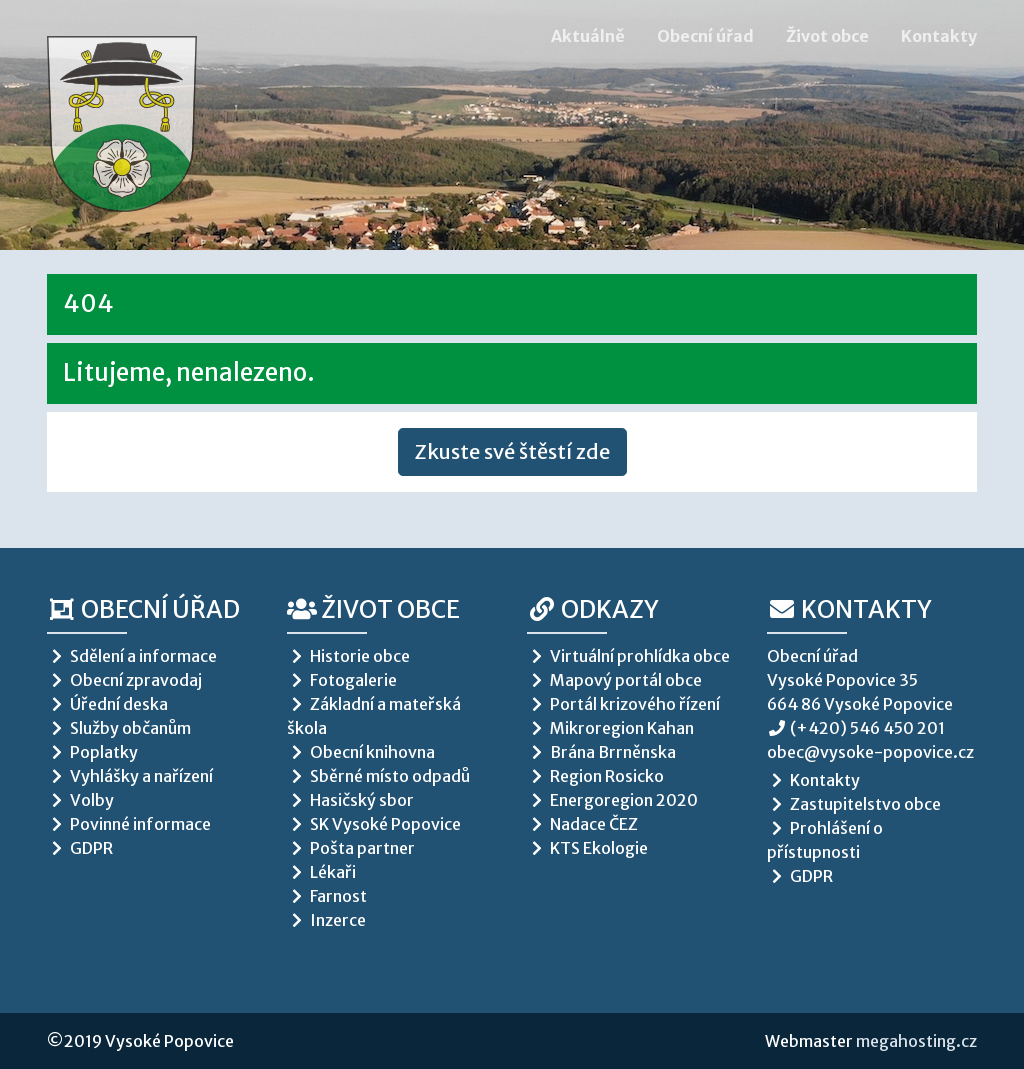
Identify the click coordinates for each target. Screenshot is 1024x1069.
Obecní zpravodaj (124, 680)
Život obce (827, 36)
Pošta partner (351, 848)
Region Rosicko (595, 776)
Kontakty (939, 36)
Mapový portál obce (614, 680)
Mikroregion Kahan (610, 728)
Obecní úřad (705, 36)
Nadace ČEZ (582, 824)
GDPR (80, 848)
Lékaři (321, 872)
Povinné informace (129, 824)
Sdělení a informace (132, 656)
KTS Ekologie (587, 848)
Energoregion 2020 (612, 800)
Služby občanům (119, 728)
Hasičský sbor (350, 800)
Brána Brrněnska (601, 752)
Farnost (327, 896)
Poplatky (92, 752)
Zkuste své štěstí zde (512, 451)
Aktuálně (588, 36)
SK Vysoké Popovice (374, 824)
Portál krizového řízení (623, 704)
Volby (80, 800)
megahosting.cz (916, 1041)
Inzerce (326, 920)
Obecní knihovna (361, 752)
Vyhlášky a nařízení (130, 776)
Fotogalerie (342, 680)
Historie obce (348, 656)
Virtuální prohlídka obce (628, 656)
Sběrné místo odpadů (378, 776)
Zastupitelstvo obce (854, 804)
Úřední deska (107, 704)
